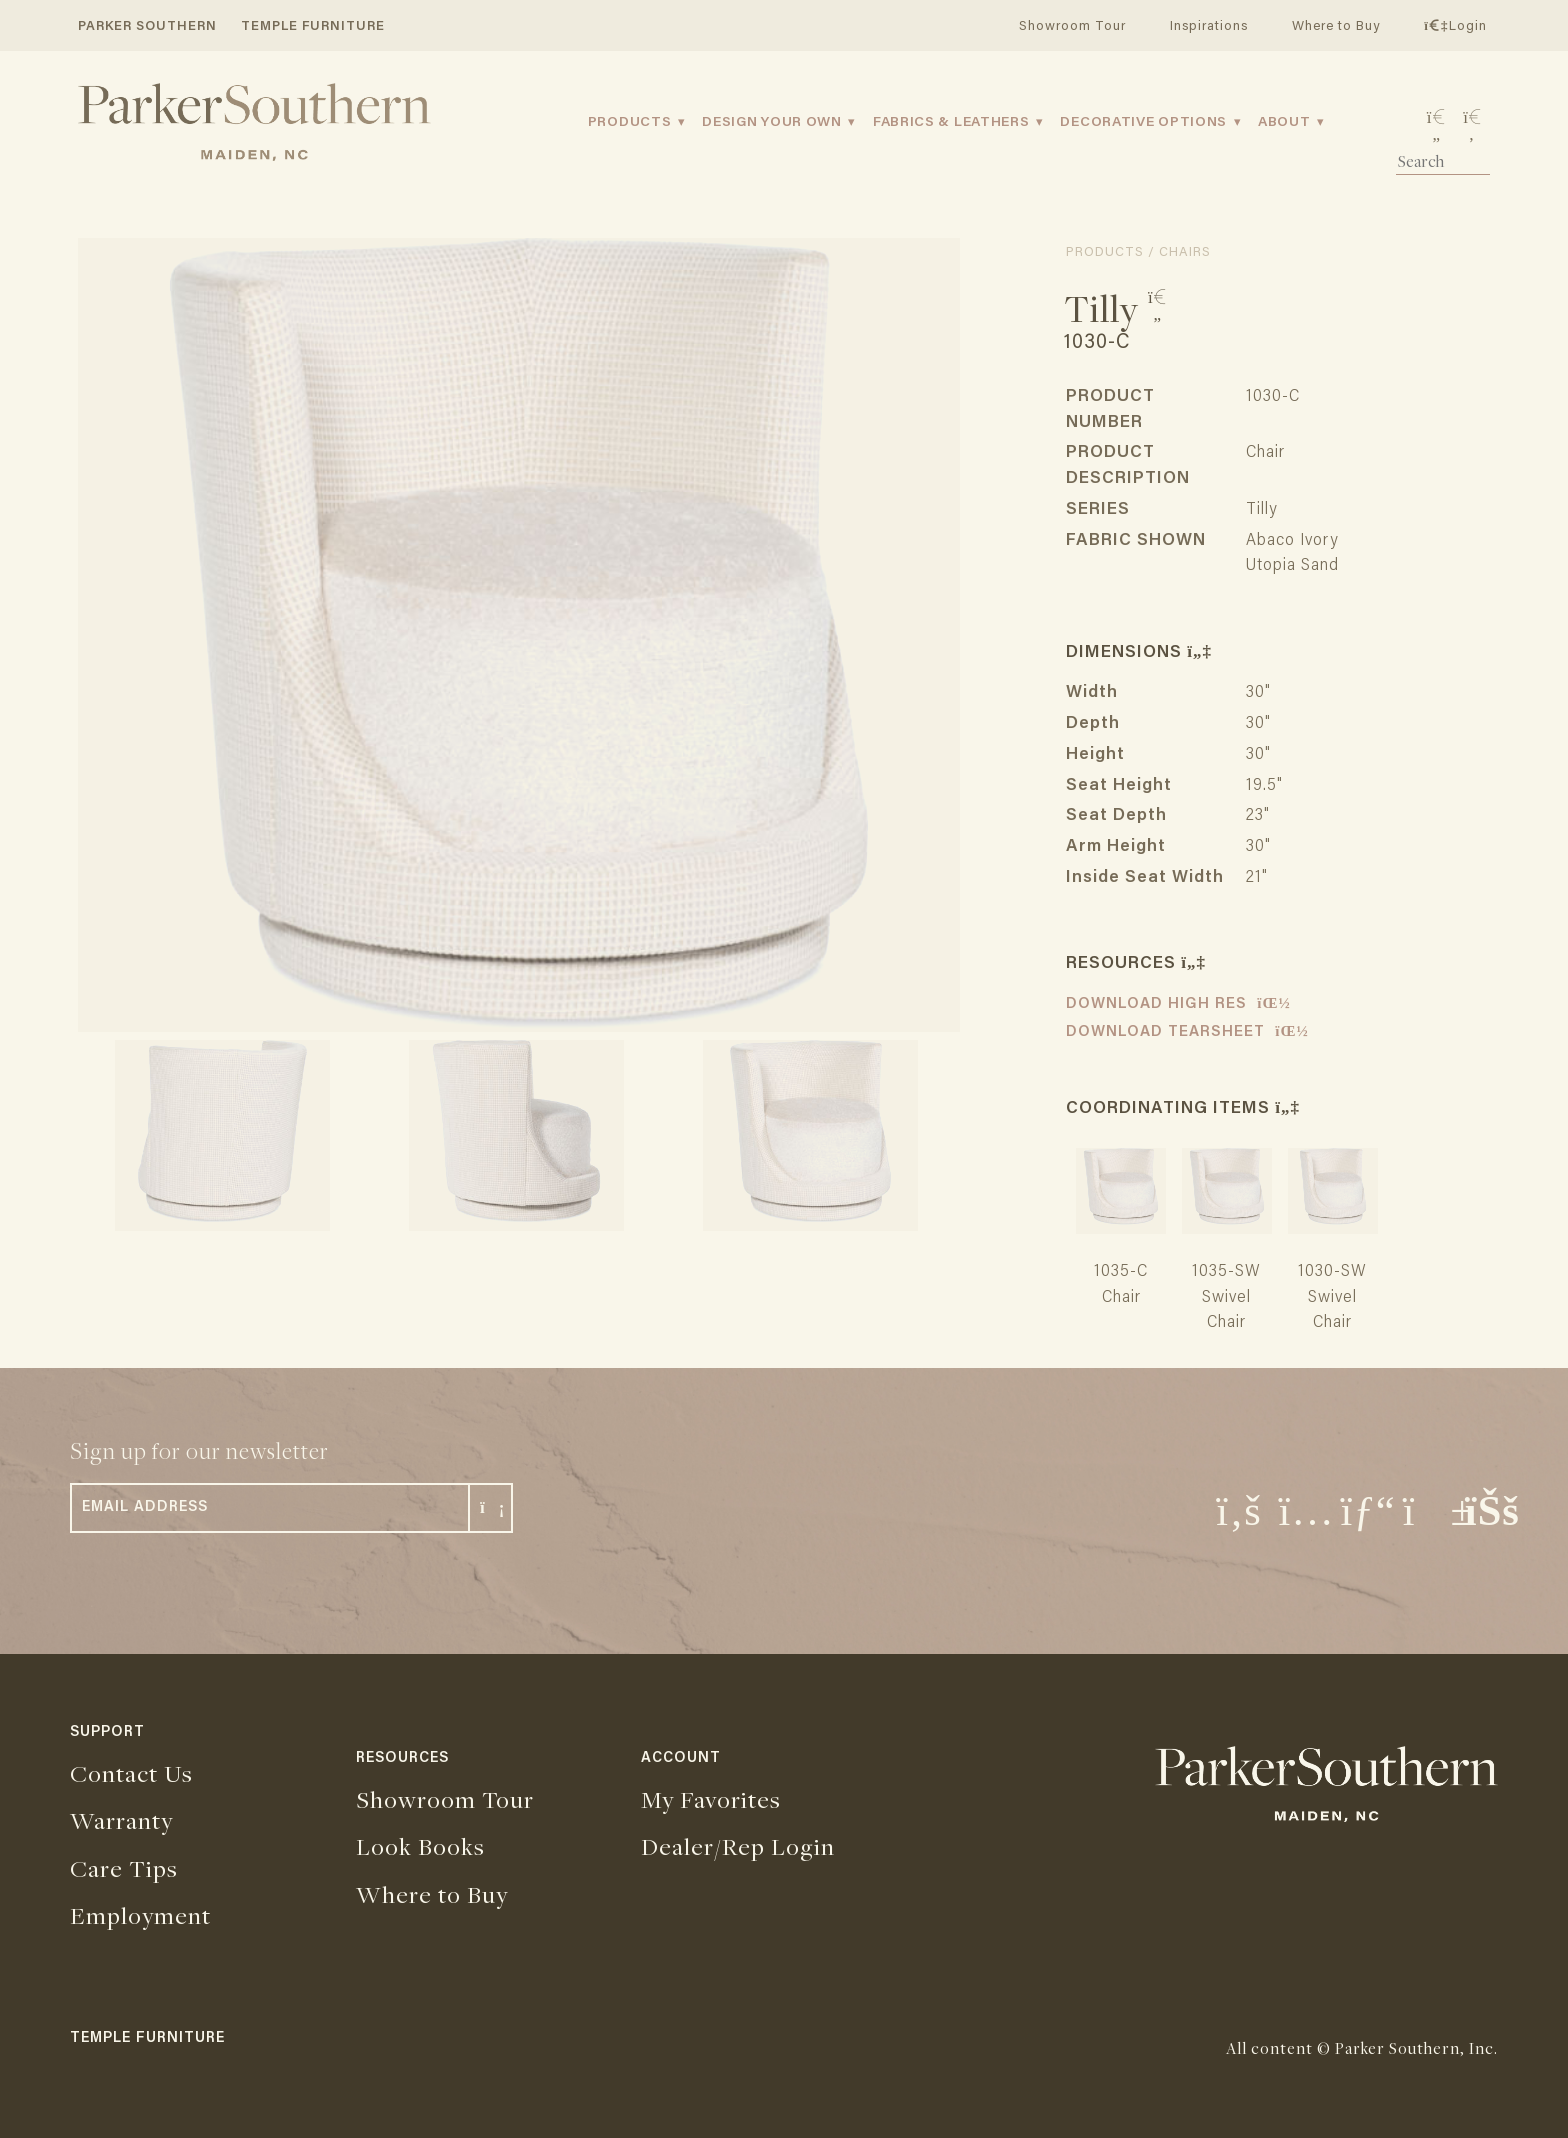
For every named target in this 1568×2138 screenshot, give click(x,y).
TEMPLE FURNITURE (313, 26)
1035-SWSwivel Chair (1226, 1298)
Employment (140, 1915)
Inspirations (1209, 26)
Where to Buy (1336, 26)
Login (1455, 26)
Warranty (121, 1820)
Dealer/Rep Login (738, 1846)
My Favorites (711, 1799)
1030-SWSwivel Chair (1332, 1298)
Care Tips (124, 1868)
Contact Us (131, 1773)
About (1284, 123)
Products (630, 123)
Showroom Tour (1072, 26)
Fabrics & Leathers (951, 123)
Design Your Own (772, 123)
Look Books (420, 1846)
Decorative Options (1143, 123)
